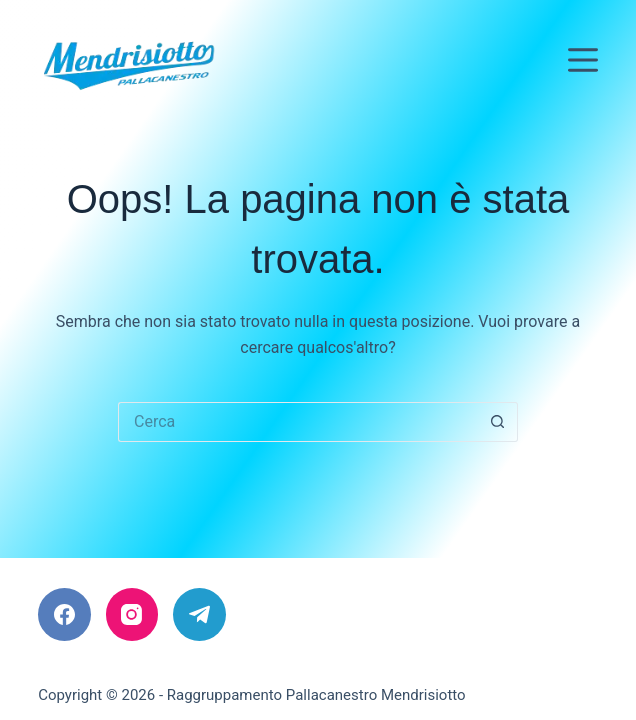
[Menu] (583, 60)
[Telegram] (199, 614)
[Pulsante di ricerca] (498, 422)
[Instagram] (132, 614)
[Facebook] (64, 614)
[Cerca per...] (298, 422)
